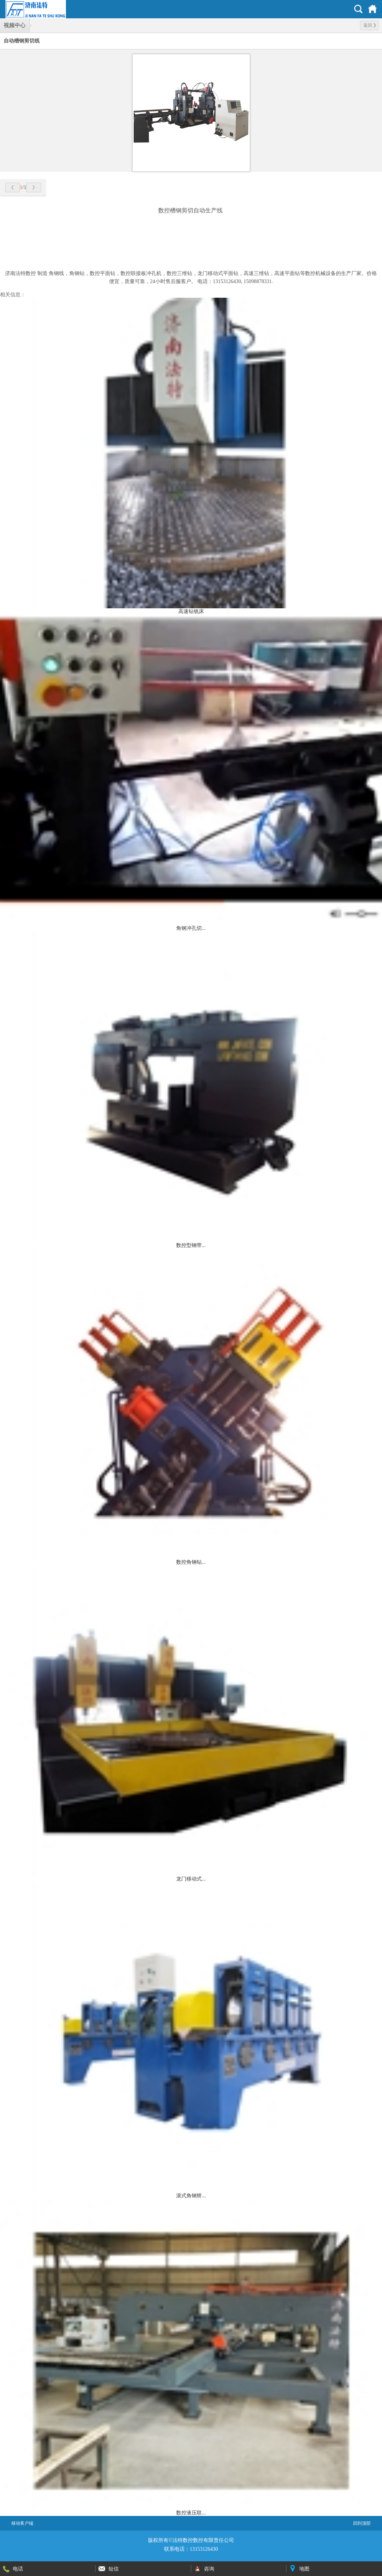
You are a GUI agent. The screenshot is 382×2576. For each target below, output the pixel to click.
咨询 (209, 2569)
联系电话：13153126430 (191, 2549)
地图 (304, 2569)
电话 (18, 2569)
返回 (369, 25)
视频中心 (15, 25)
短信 (113, 2569)
